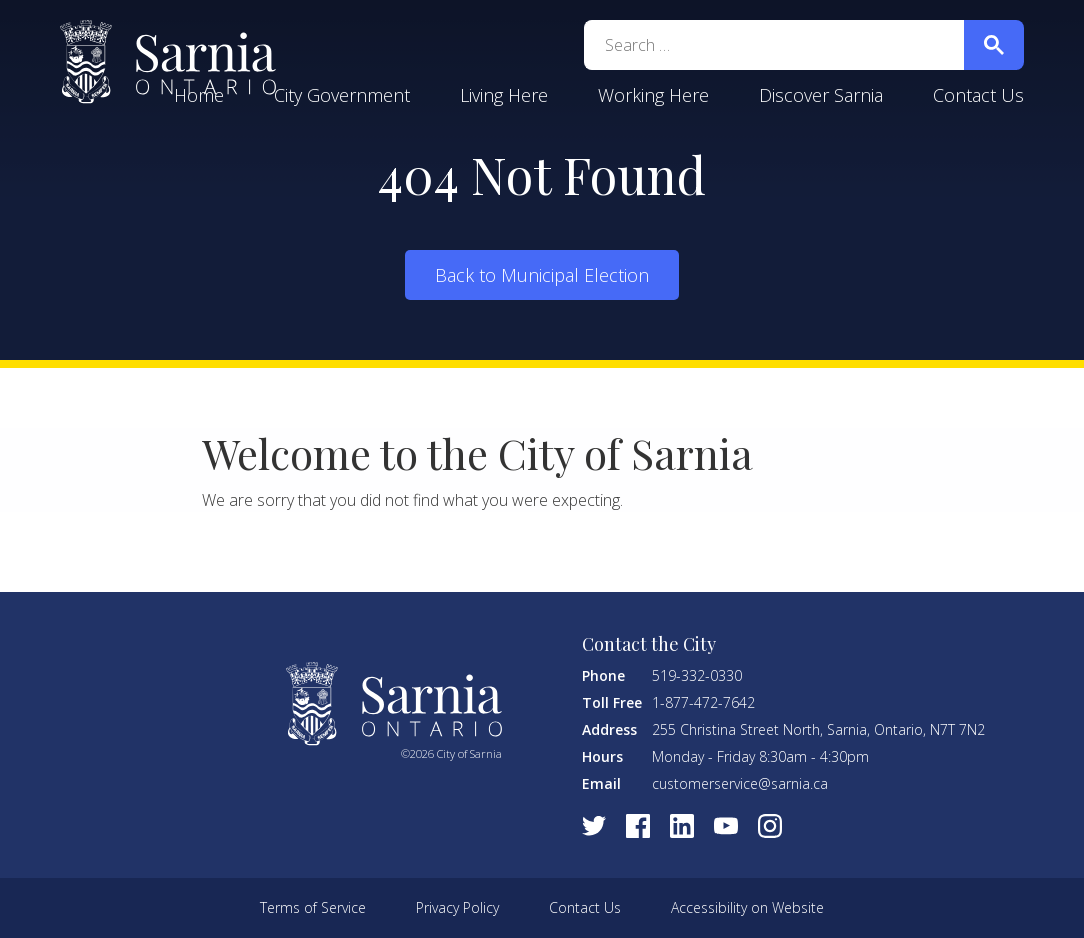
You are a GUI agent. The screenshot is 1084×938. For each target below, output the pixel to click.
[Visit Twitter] (594, 826)
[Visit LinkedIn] (682, 826)
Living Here (504, 95)
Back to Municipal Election (542, 275)
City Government (342, 95)
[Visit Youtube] (726, 826)
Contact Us (978, 95)
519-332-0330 (697, 675)
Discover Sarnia (821, 95)
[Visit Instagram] (770, 826)
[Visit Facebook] (638, 826)
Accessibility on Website (747, 907)
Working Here (653, 95)
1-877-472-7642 (703, 702)
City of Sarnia (168, 62)
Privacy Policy (457, 907)
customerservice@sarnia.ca (740, 783)
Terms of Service (313, 907)
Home (199, 95)
